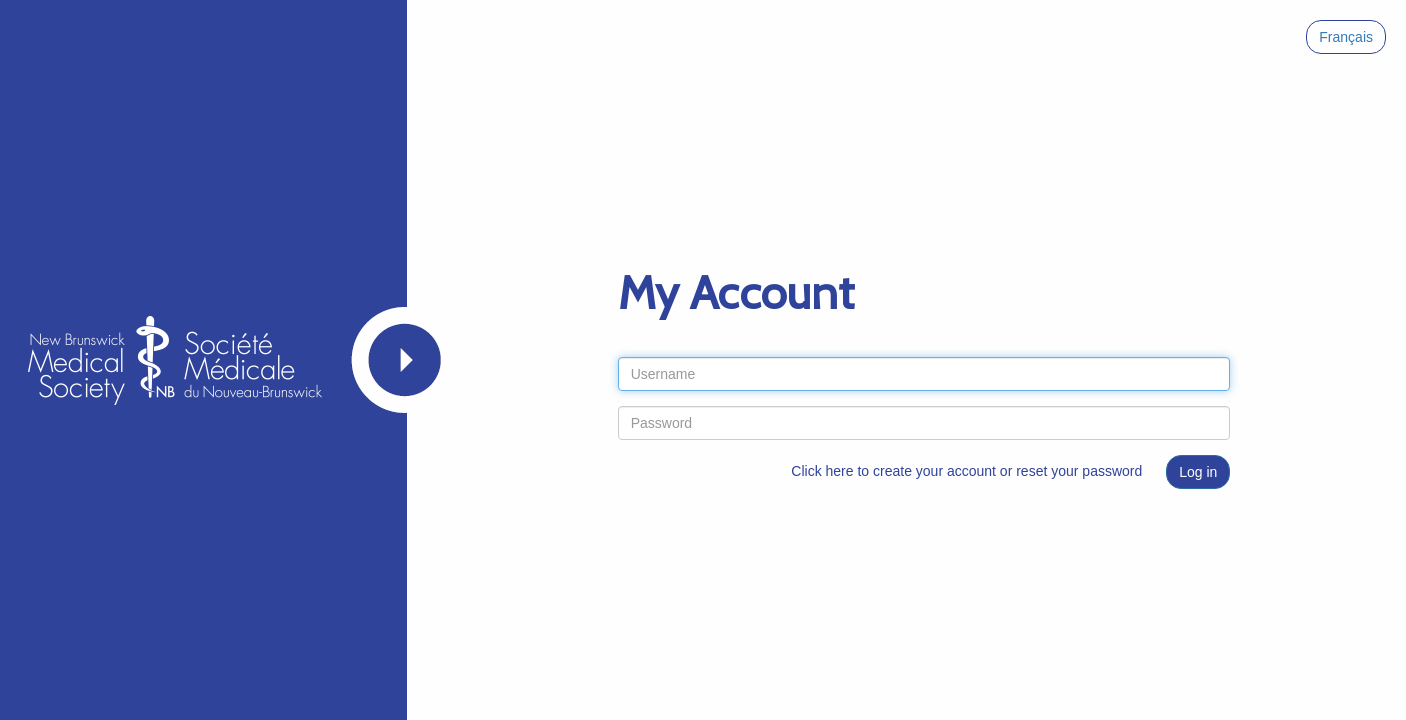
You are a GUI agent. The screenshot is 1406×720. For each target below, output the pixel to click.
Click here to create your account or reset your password (966, 471)
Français (1346, 37)
